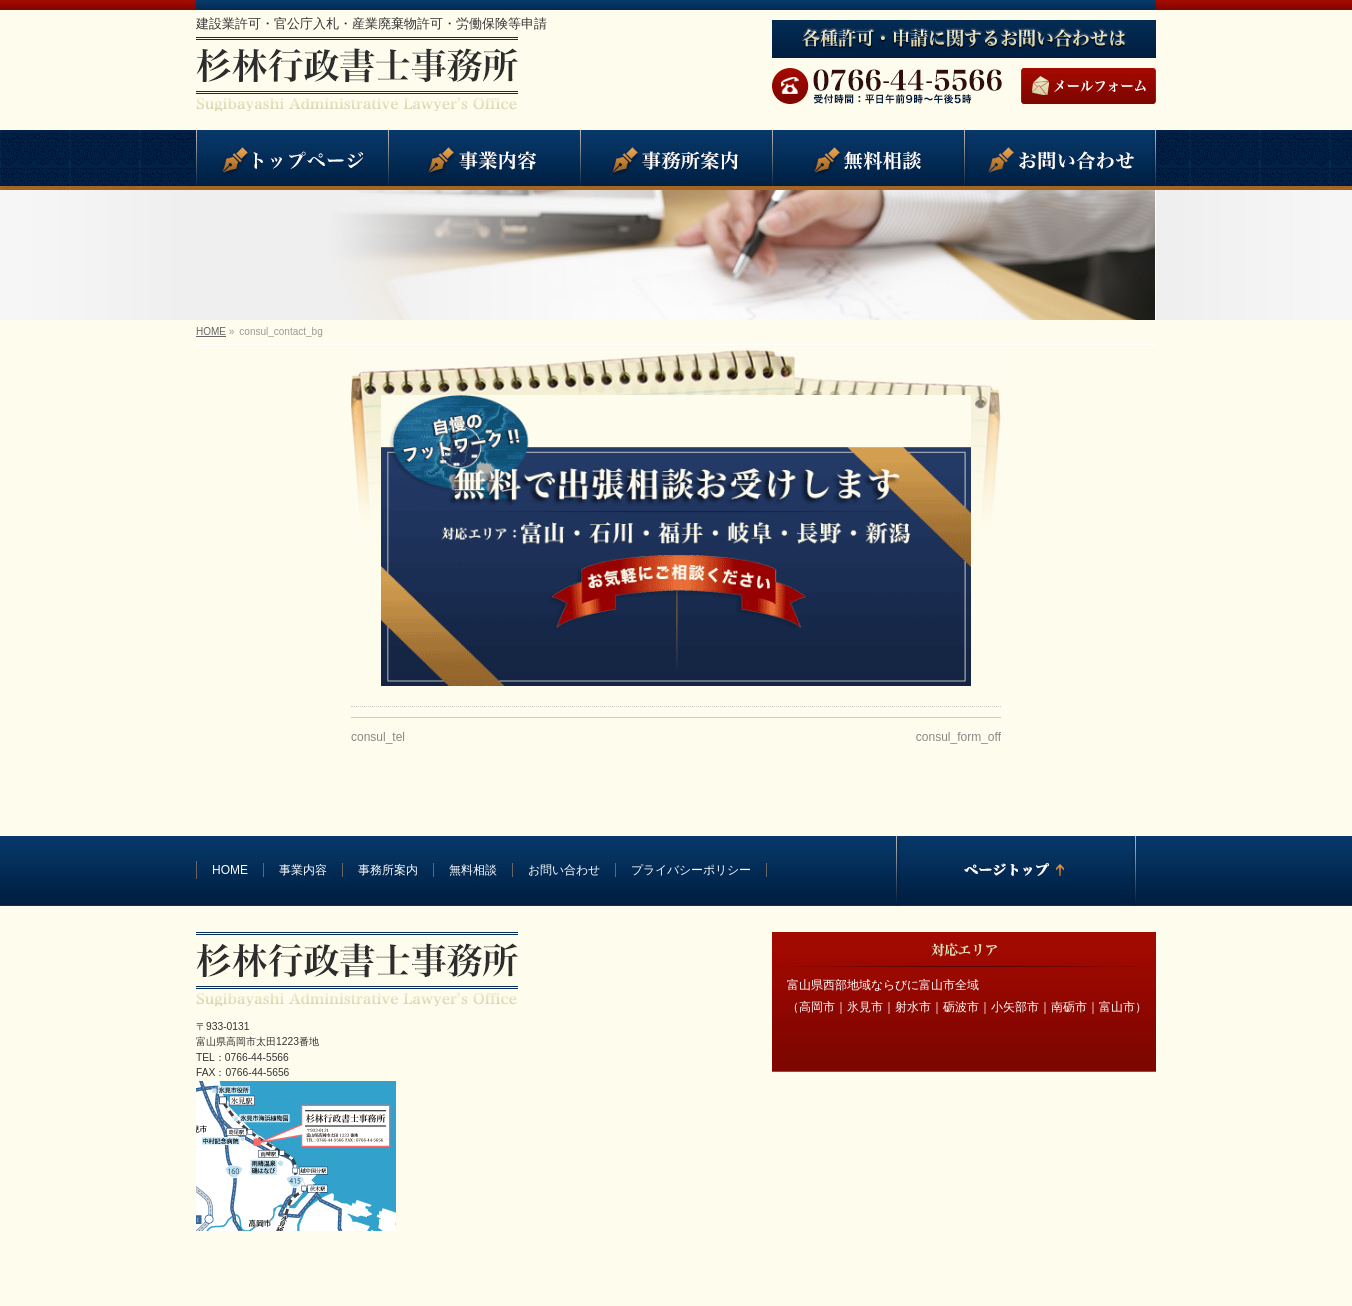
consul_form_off (958, 737)
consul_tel (378, 737)
